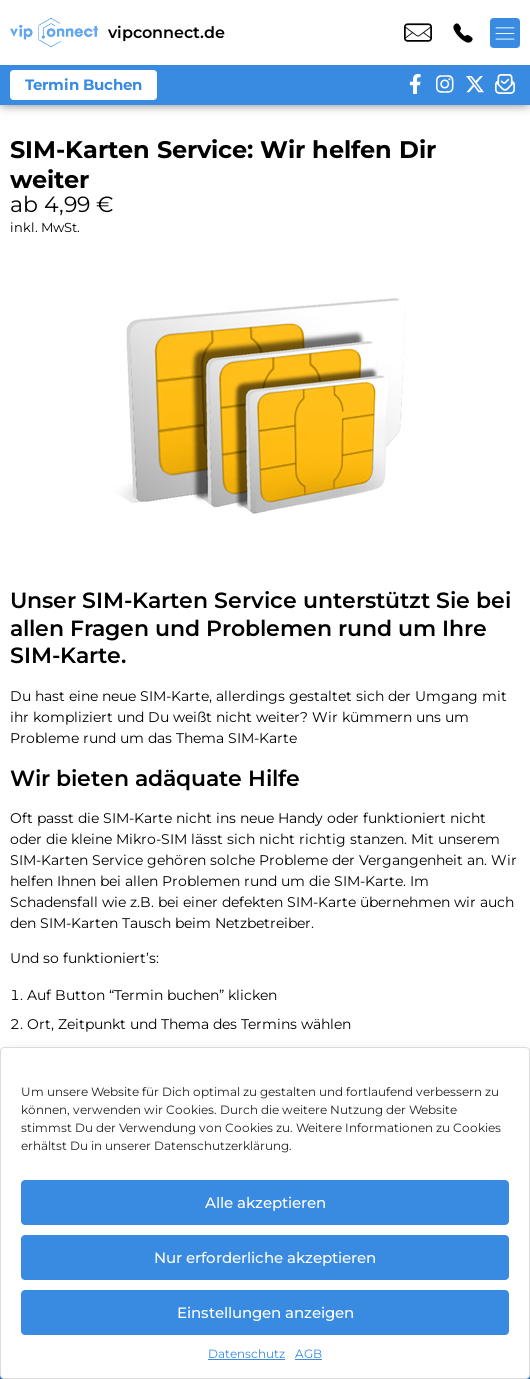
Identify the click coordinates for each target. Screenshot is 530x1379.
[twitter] (475, 85)
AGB (308, 1353)
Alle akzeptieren (265, 1202)
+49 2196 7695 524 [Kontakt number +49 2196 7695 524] (463, 33)
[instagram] (445, 85)
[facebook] (415, 85)
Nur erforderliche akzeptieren (265, 1257)
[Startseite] (54, 32)
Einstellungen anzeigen (265, 1312)
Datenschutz (246, 1353)
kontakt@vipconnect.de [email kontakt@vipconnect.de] (418, 33)
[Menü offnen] (505, 33)
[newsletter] (505, 85)
